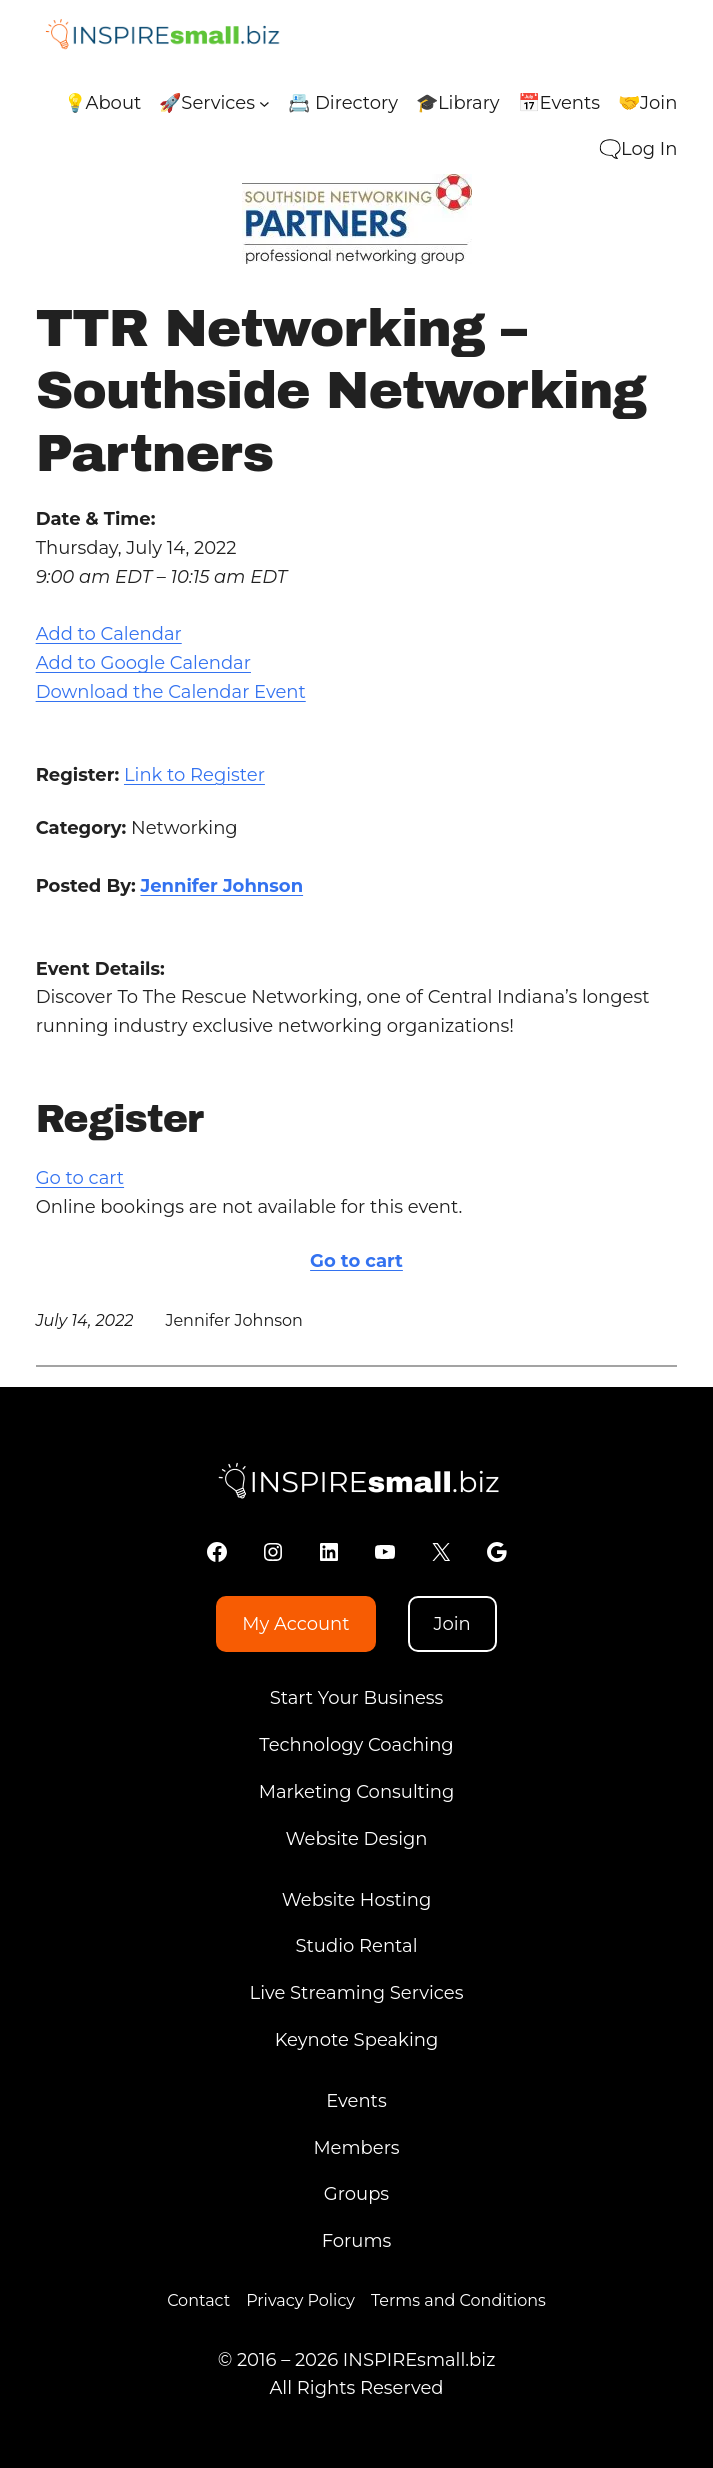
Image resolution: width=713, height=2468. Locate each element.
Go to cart (80, 1178)
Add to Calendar (109, 634)
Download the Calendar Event (171, 692)
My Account (295, 1624)
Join (451, 1624)
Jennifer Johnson (221, 886)
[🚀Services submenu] (264, 103)
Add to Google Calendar (143, 663)
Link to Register (194, 775)
